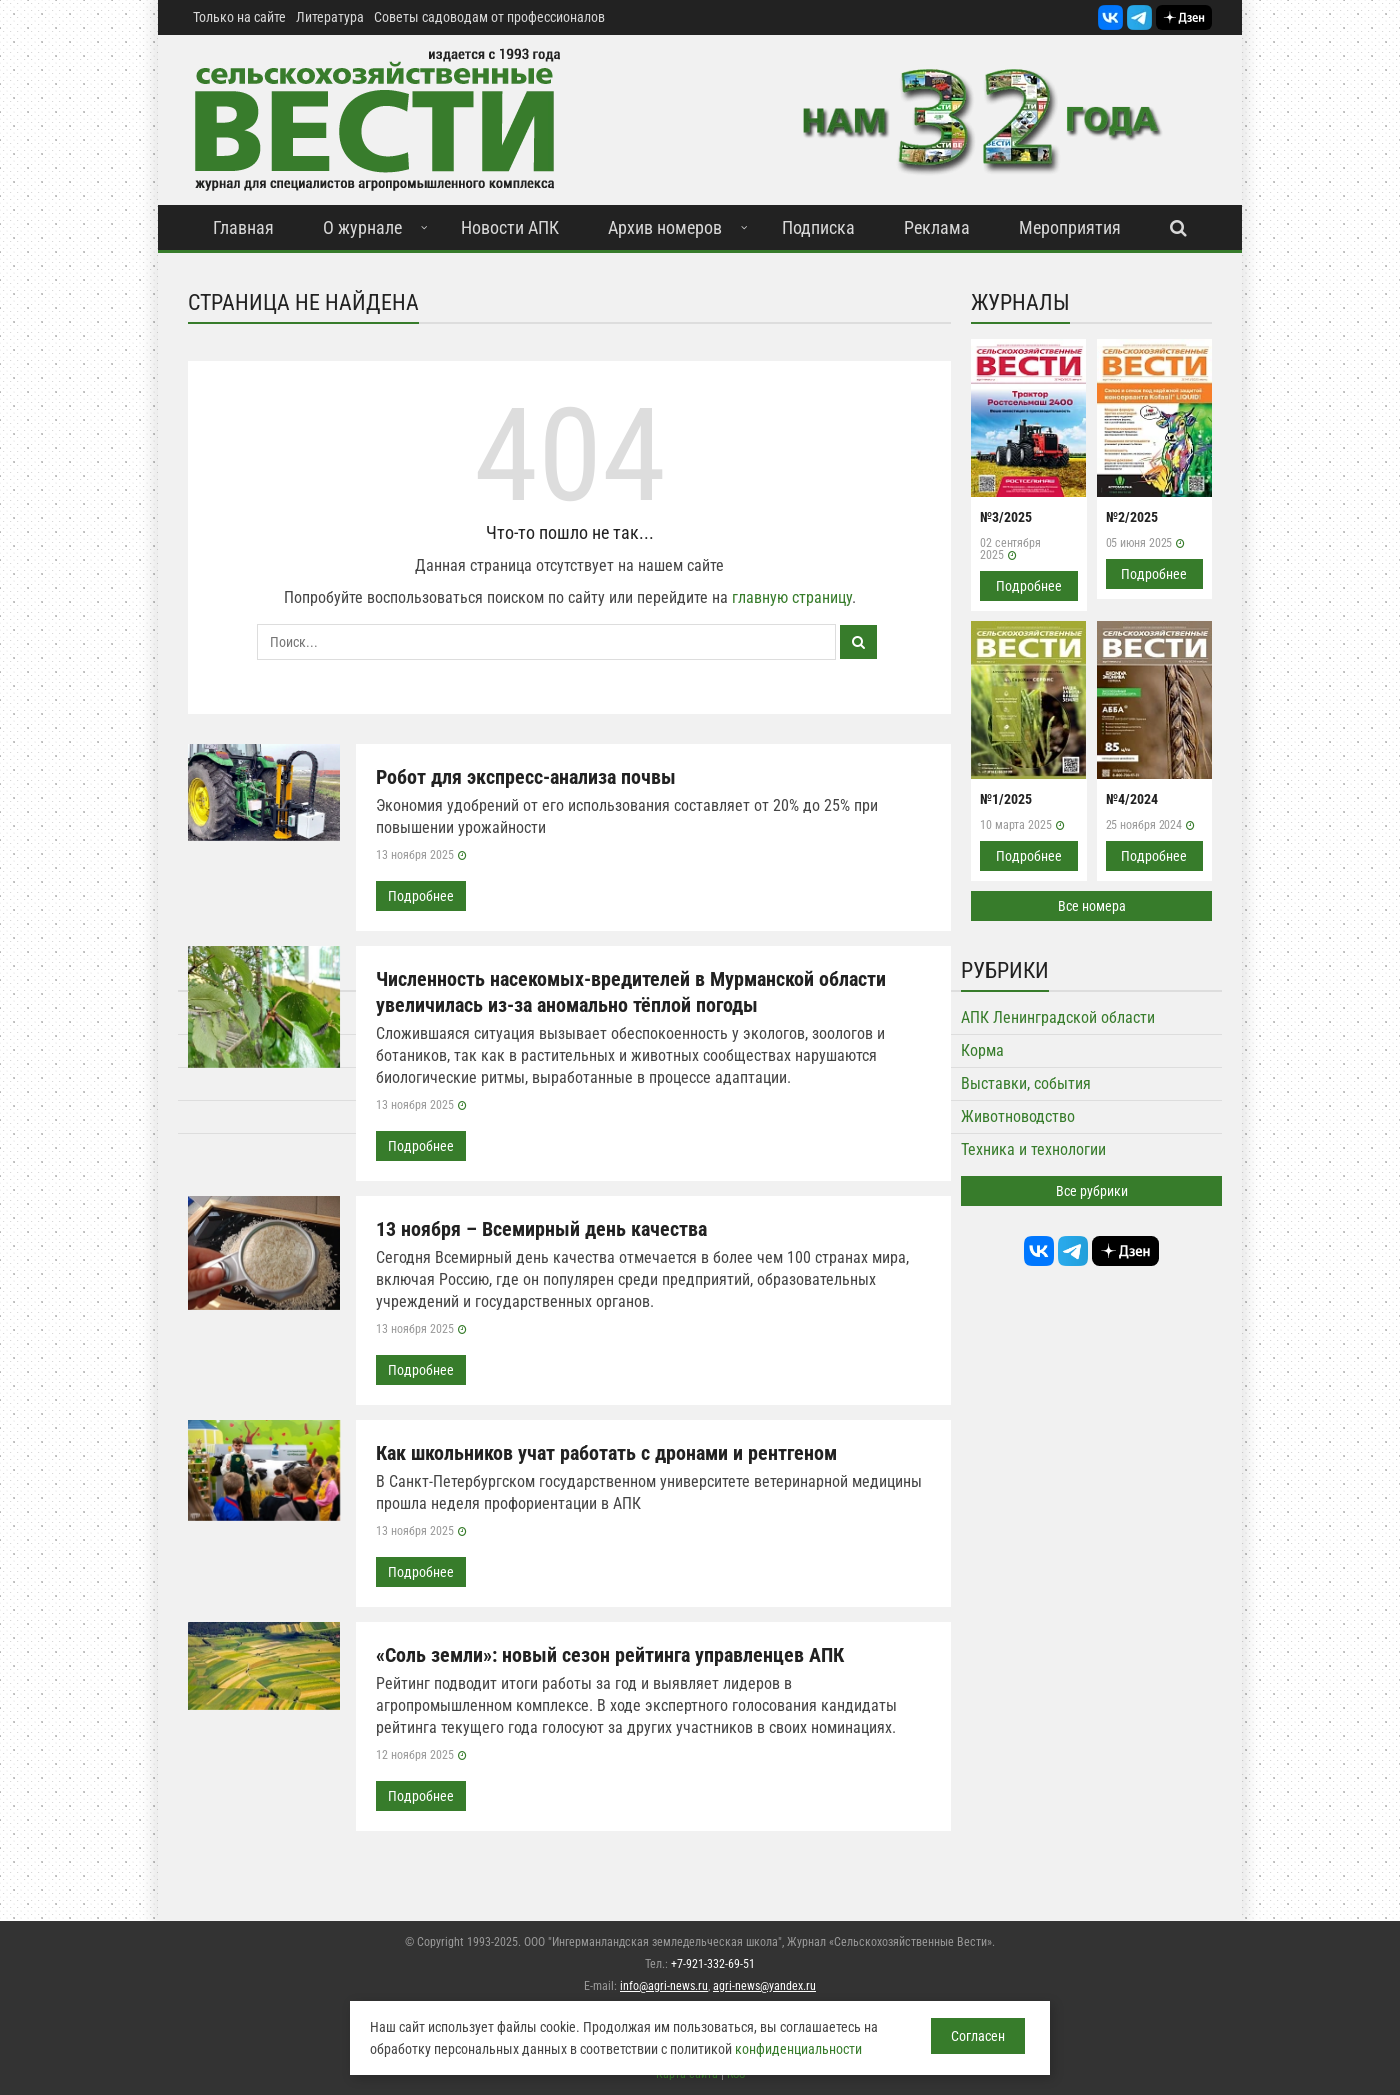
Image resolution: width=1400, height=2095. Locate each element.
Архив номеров (665, 227)
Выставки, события (1026, 1083)
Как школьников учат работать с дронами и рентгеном (606, 1453)
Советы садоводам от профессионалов (489, 17)
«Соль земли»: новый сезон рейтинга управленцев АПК (610, 1655)
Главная (243, 227)
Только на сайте (239, 17)
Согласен (978, 2036)
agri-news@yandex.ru (764, 1986)
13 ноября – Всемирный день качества (541, 1229)
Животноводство (1018, 1116)
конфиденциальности (798, 2049)
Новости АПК (510, 227)
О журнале (362, 227)
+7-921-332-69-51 (713, 1964)
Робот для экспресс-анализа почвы (526, 777)
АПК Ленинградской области (1058, 1017)
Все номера (1092, 906)
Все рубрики (1092, 1191)
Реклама (937, 227)
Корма (982, 1050)
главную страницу (792, 597)
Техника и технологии (1033, 1149)
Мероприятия (1070, 227)
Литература (330, 17)
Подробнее (421, 896)
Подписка (818, 227)
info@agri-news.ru (664, 1986)
